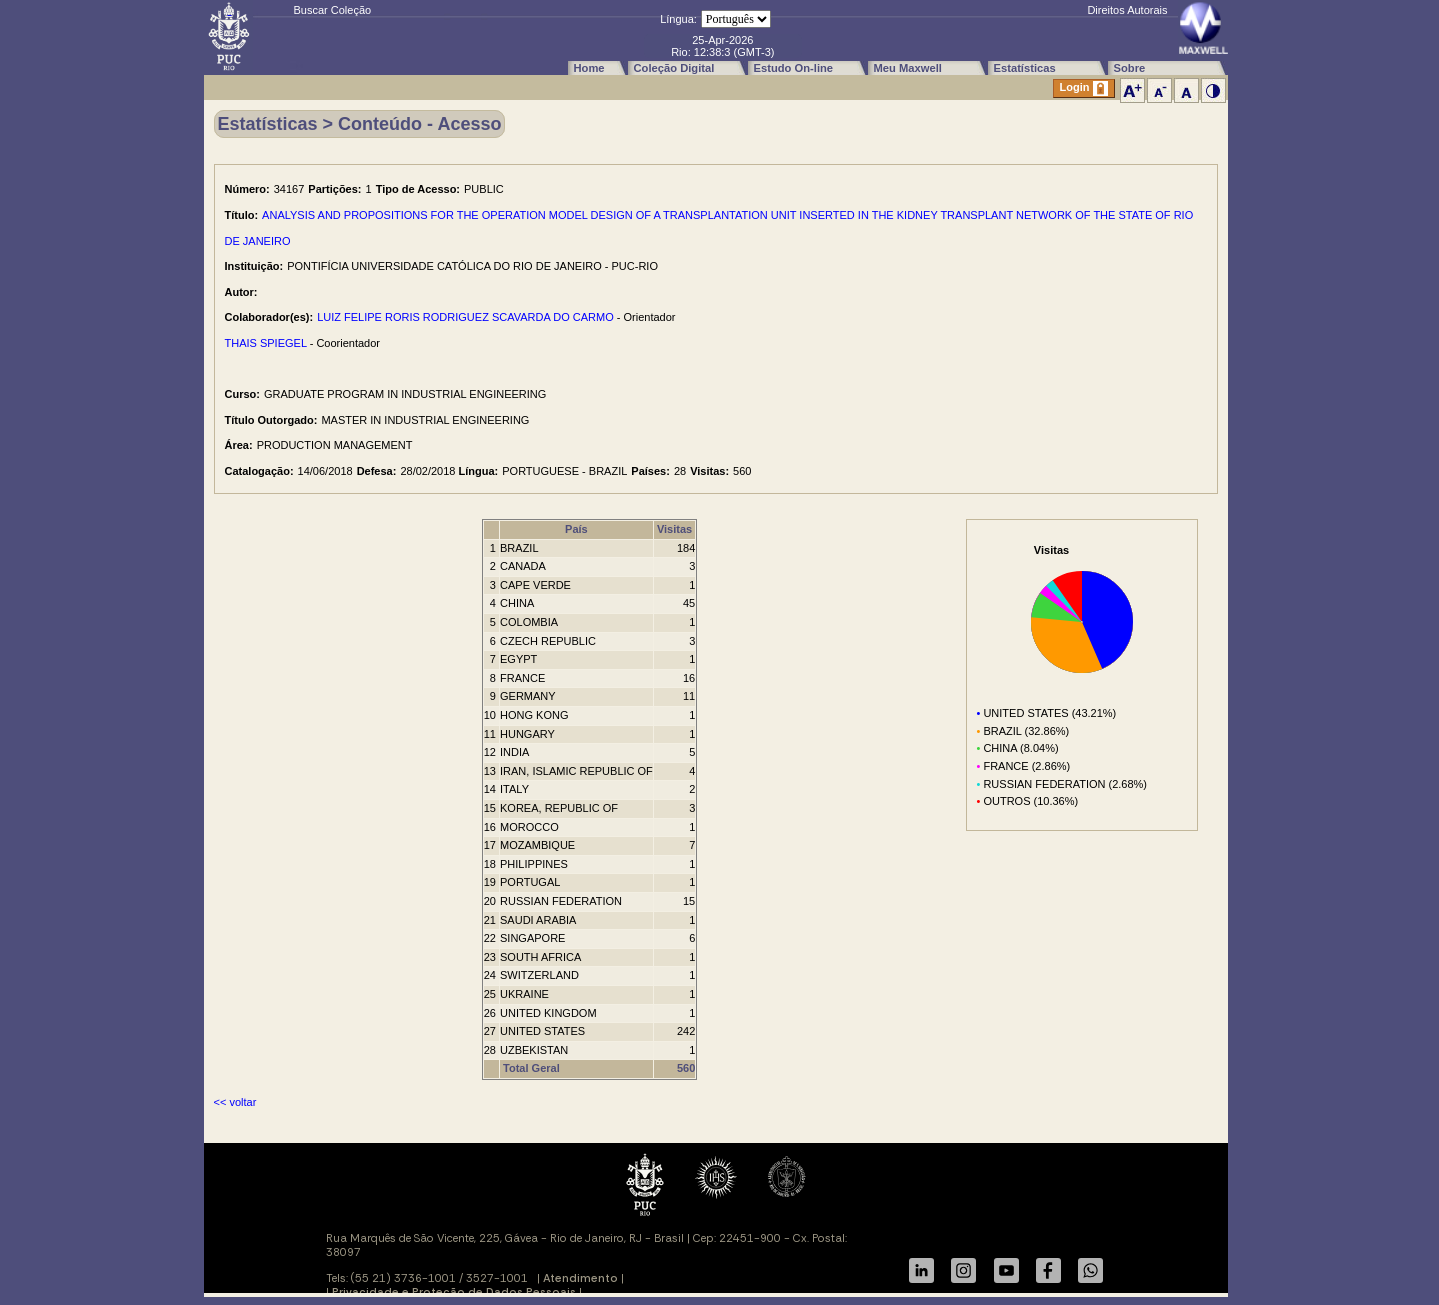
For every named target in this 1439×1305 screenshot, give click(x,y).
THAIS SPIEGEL (266, 343)
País (576, 529)
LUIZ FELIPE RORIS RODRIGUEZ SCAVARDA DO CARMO (465, 317)
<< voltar (235, 1102)
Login (1084, 88)
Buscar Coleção (333, 10)
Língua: (678, 19)
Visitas (674, 529)
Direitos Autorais (1127, 10)
